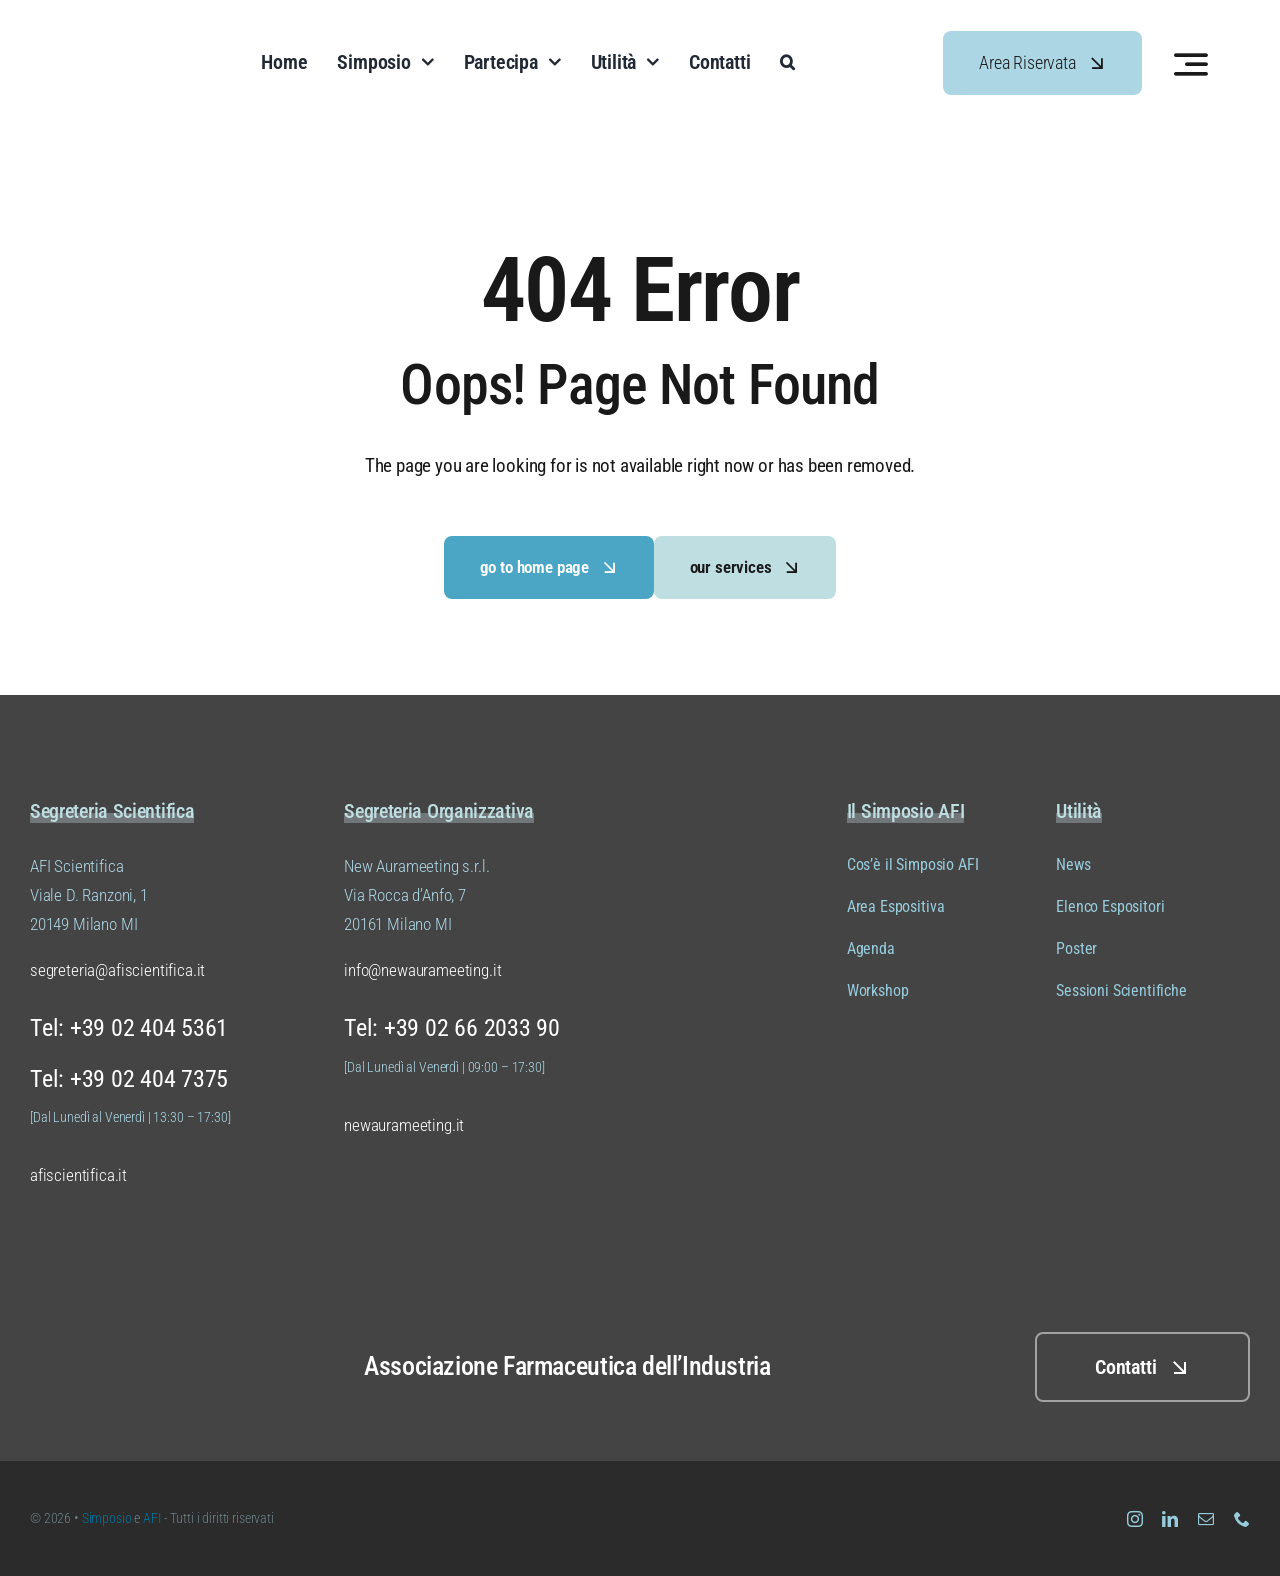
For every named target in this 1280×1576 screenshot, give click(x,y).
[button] (787, 63)
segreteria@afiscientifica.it (117, 970)
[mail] (1206, 1519)
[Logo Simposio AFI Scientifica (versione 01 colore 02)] (110, 1327)
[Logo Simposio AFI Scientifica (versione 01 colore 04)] (142, 29)
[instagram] (1135, 1519)
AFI (153, 1518)
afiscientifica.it (78, 1175)
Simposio (107, 1518)
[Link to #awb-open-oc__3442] (1191, 64)
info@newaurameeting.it (422, 970)
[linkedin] (1170, 1519)
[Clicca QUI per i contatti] (1142, 1367)
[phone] (1242, 1519)
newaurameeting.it (404, 1125)
